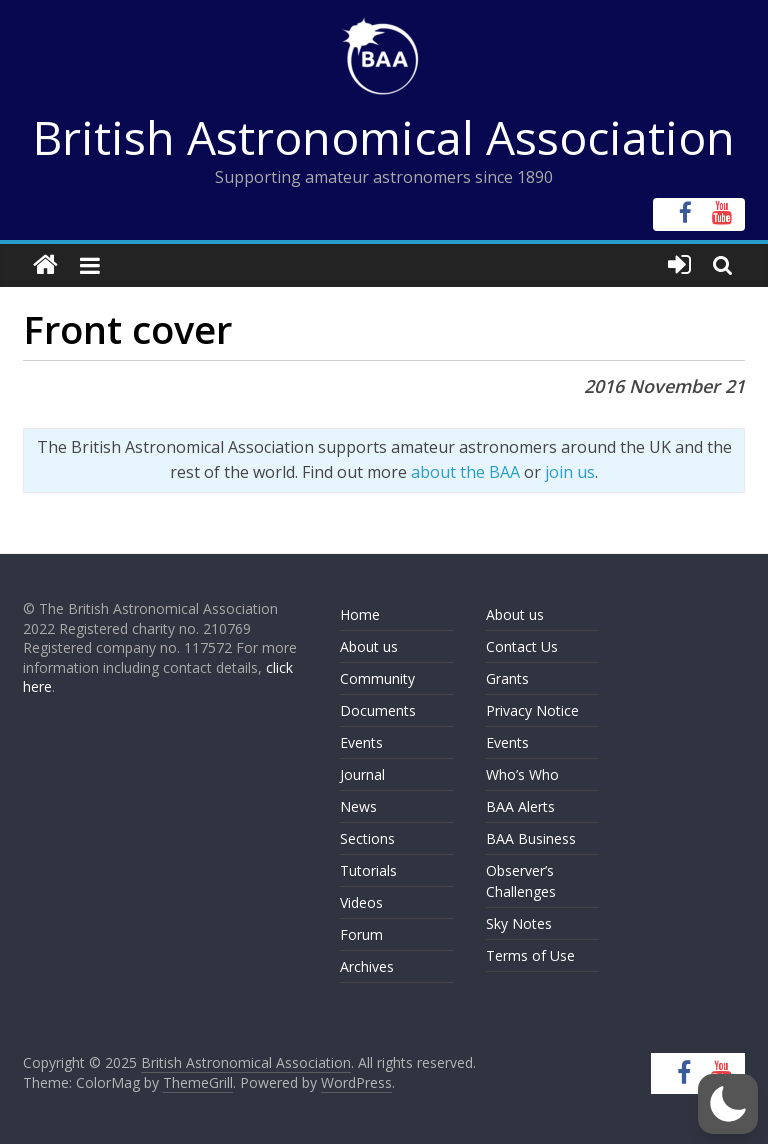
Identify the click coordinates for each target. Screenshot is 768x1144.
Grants (507, 678)
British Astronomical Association (384, 137)
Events (361, 742)
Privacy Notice (532, 710)
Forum (361, 934)
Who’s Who (522, 774)
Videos (361, 902)
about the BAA (465, 472)
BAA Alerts (520, 806)
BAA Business (531, 838)
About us (369, 646)
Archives (367, 966)
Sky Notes (519, 923)
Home (360, 614)
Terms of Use (530, 955)
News (358, 806)
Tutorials (368, 870)
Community (377, 678)
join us (570, 472)
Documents (378, 710)
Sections (367, 838)
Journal (362, 774)
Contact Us (522, 646)
